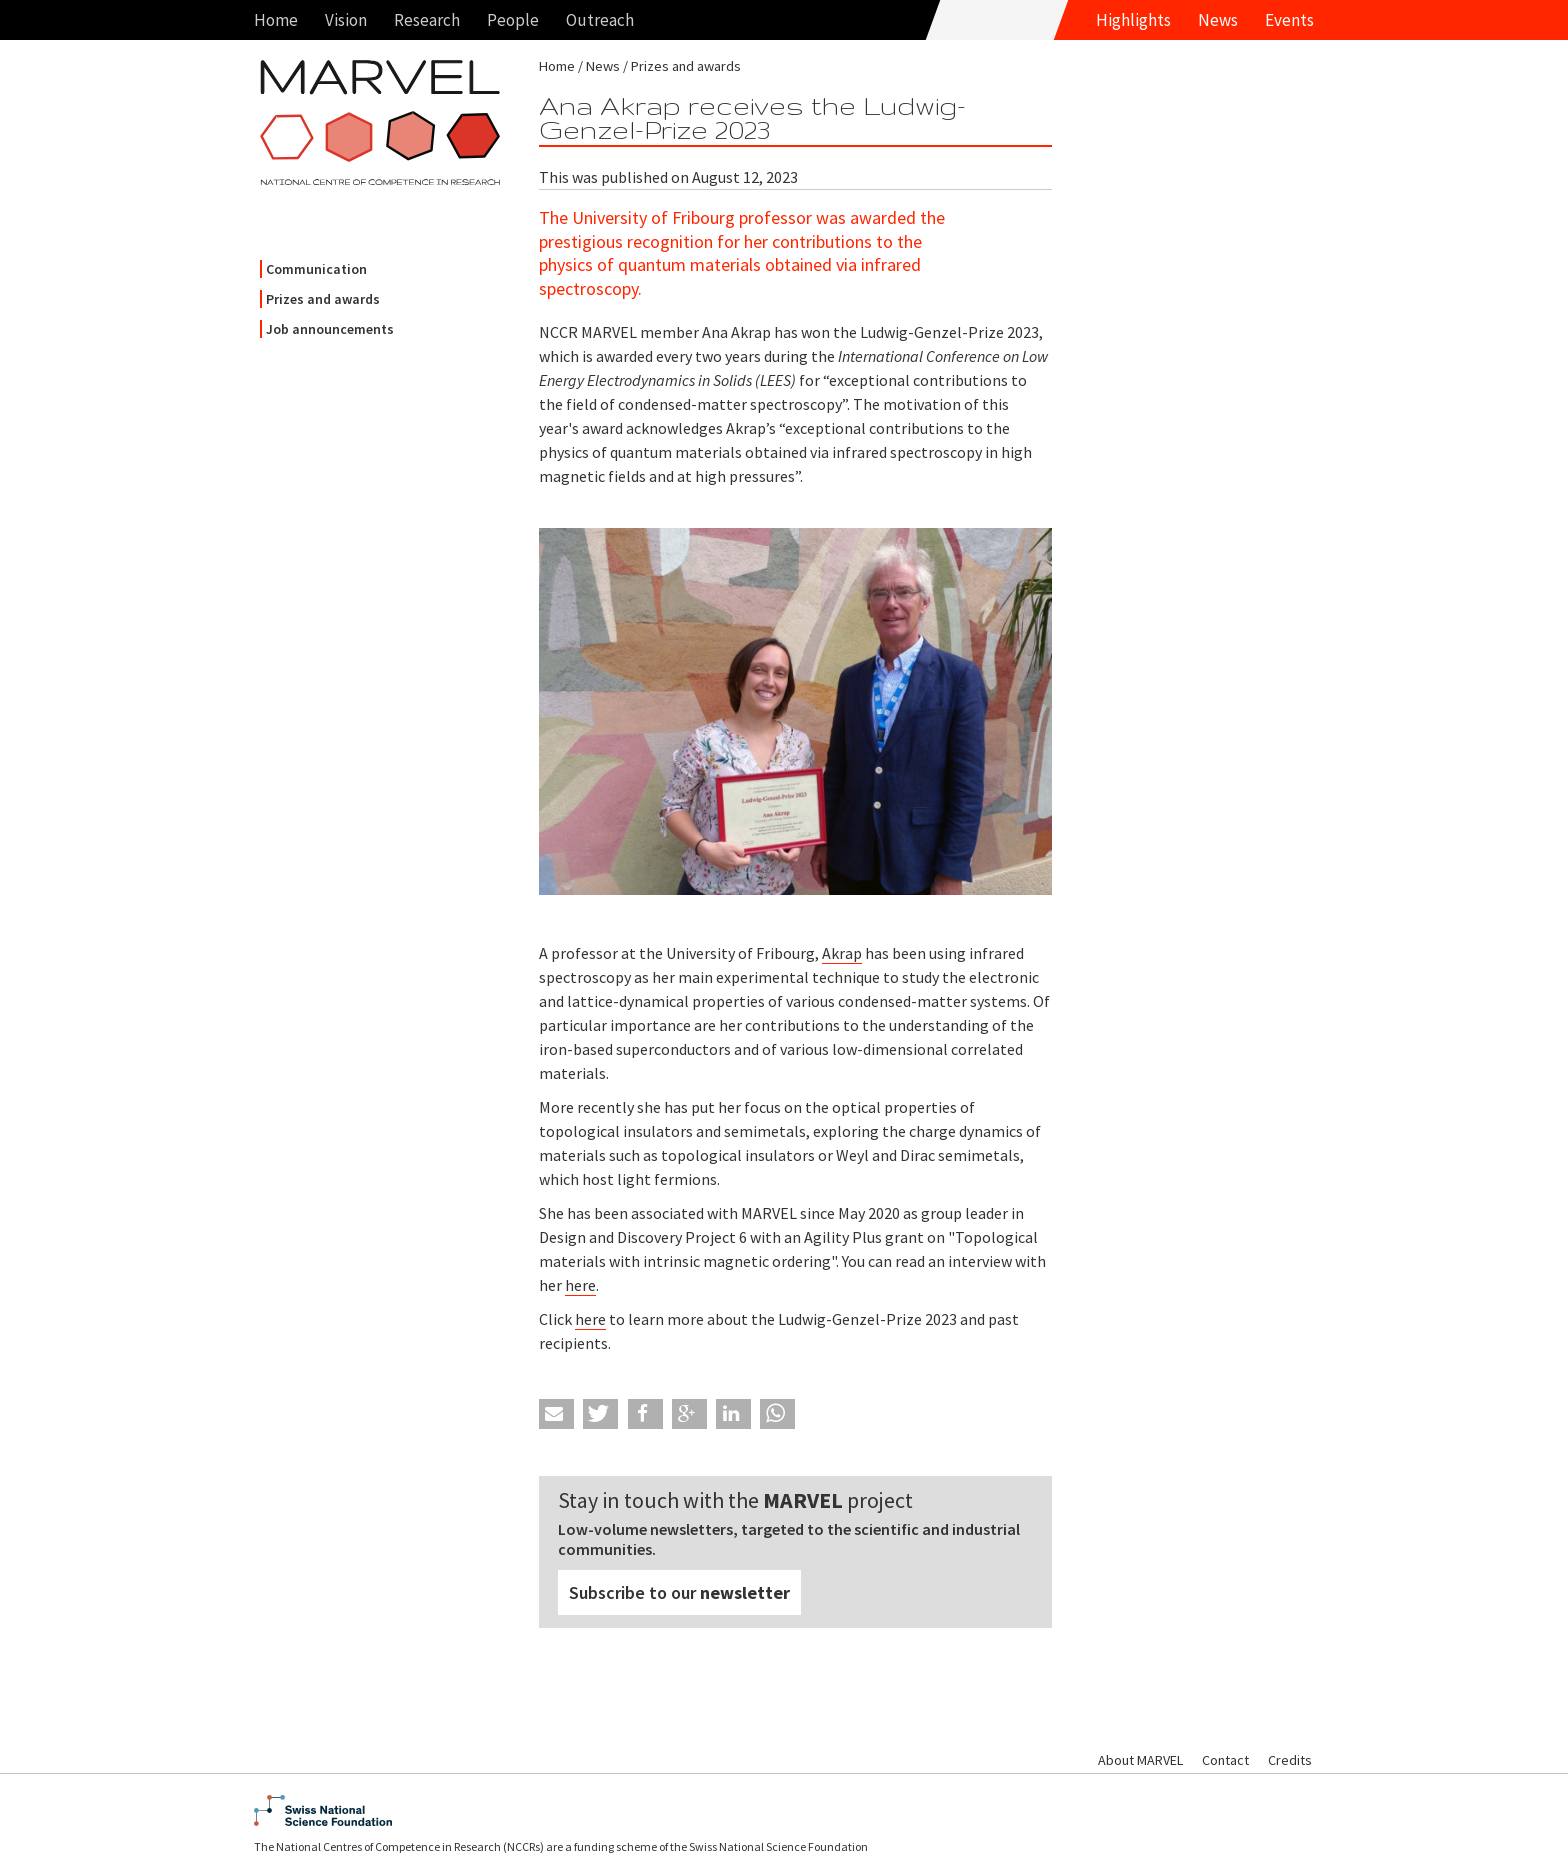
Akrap (842, 953)
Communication (316, 269)
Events (1289, 20)
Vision (346, 20)
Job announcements (330, 329)
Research (427, 20)
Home (276, 20)
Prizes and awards (323, 299)
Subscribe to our (679, 1592)
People (513, 20)
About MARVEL (1140, 1760)
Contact (1225, 1760)
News (1218, 20)
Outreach (600, 20)
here (580, 1285)
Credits (1290, 1760)
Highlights (1133, 20)
